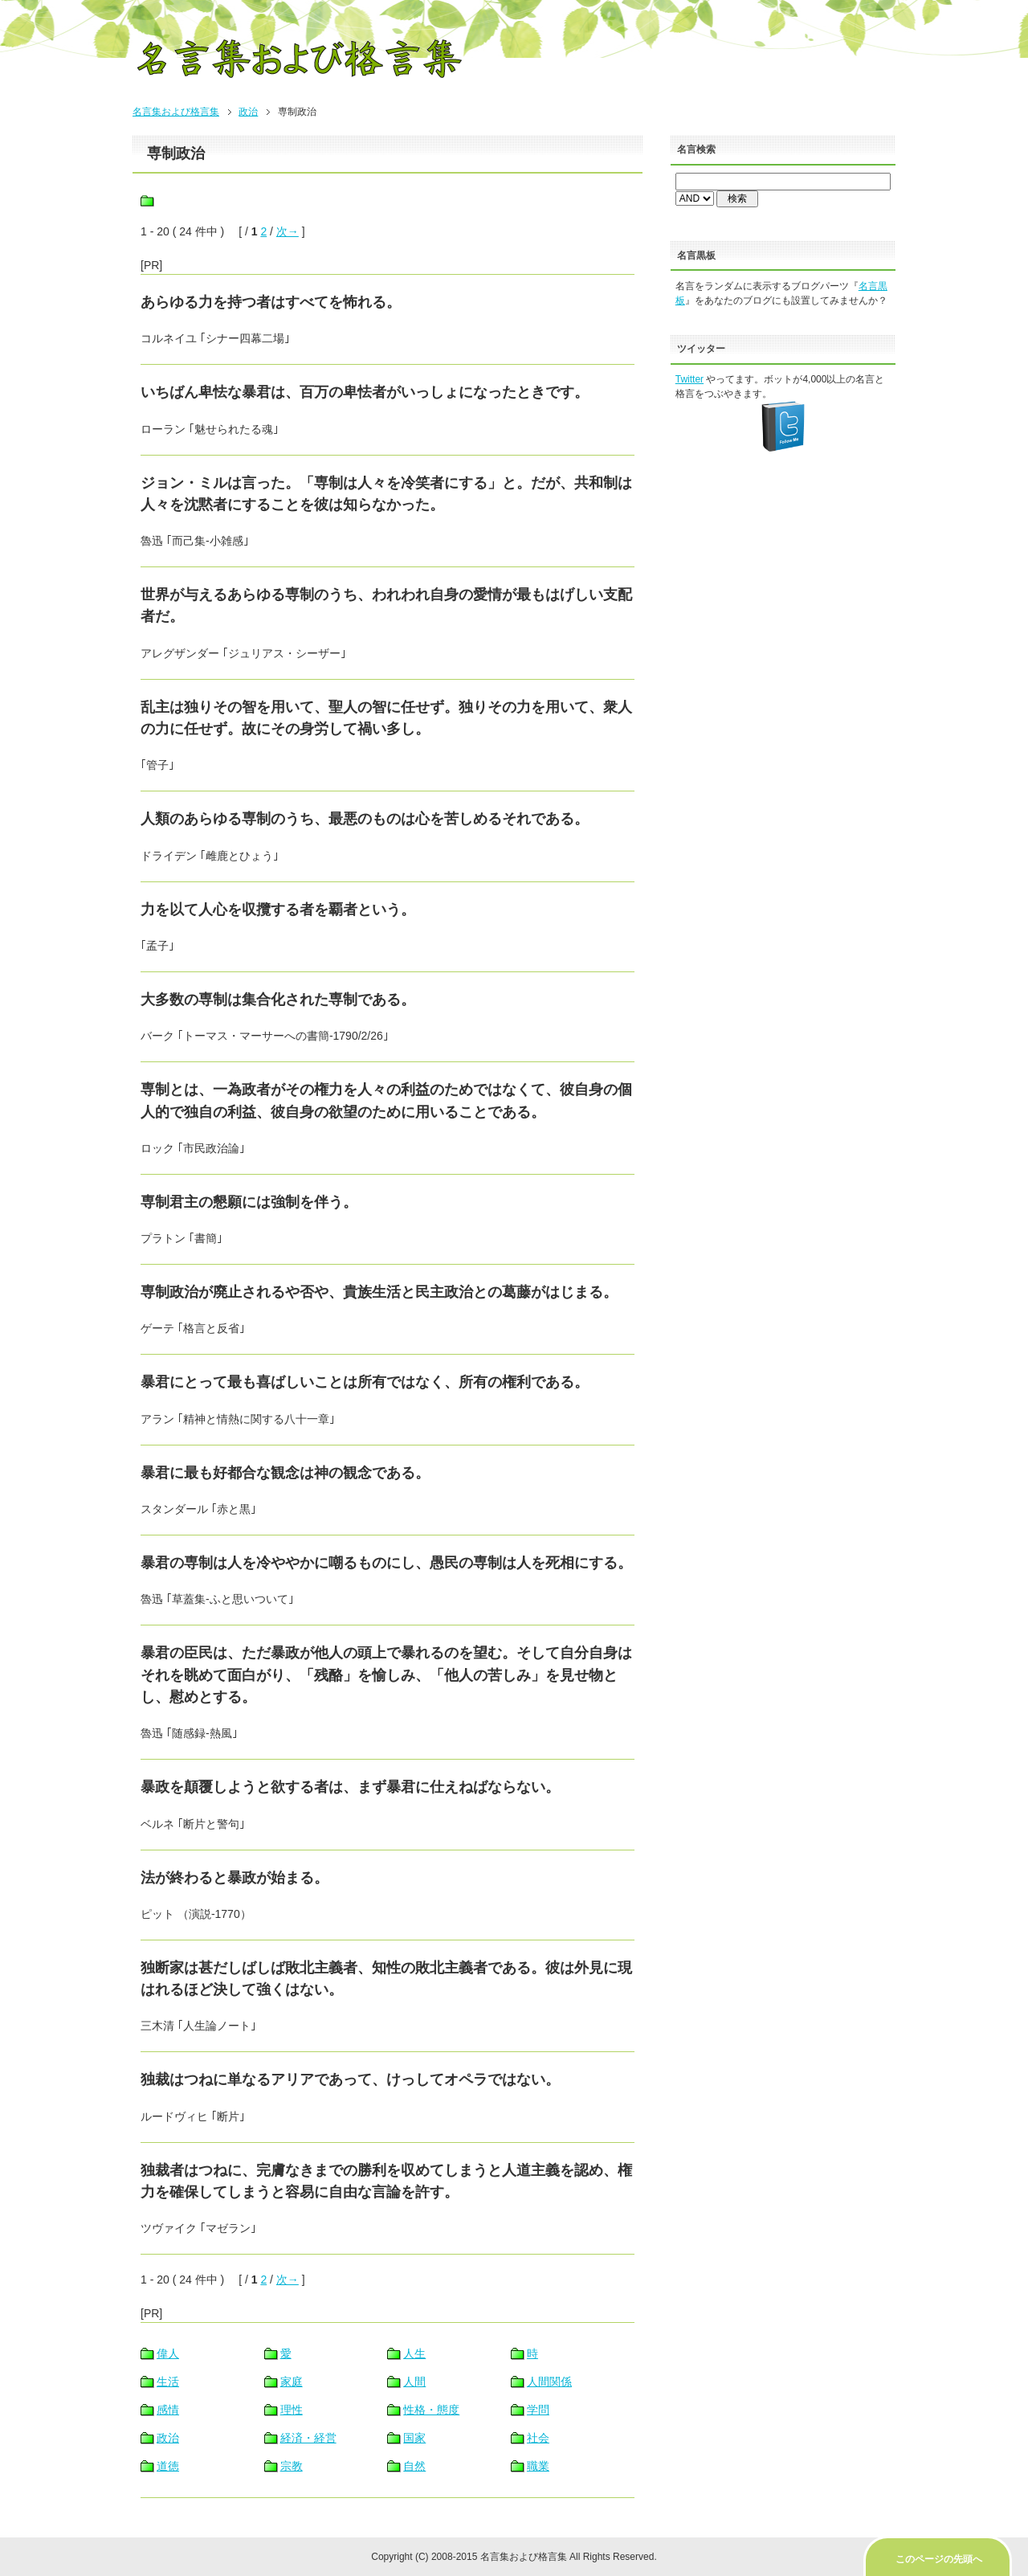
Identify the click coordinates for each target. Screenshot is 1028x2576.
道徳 (168, 2465)
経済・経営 (308, 2437)
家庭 (291, 2381)
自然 (414, 2465)
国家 (414, 2437)
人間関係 (549, 2381)
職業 (538, 2465)
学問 (538, 2409)
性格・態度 (431, 2409)
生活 (168, 2381)
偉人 (168, 2353)
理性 (291, 2409)
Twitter (689, 379)
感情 (168, 2409)
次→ (287, 231)
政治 (248, 111)
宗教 (291, 2465)
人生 (414, 2353)
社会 (538, 2437)
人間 (414, 2381)
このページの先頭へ (938, 2559)
